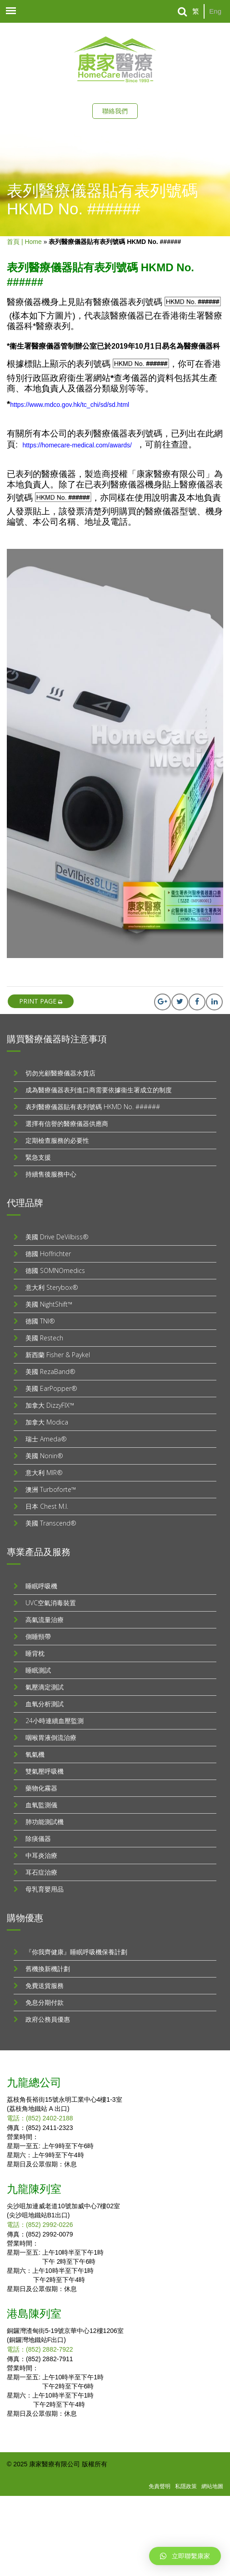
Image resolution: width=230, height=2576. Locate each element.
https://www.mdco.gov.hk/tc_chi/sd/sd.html (69, 404)
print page (40, 1001)
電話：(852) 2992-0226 (40, 2224)
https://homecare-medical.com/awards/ (77, 445)
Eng (215, 11)
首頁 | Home (24, 241)
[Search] (182, 12)
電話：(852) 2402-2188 (40, 2118)
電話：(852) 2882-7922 (40, 2349)
